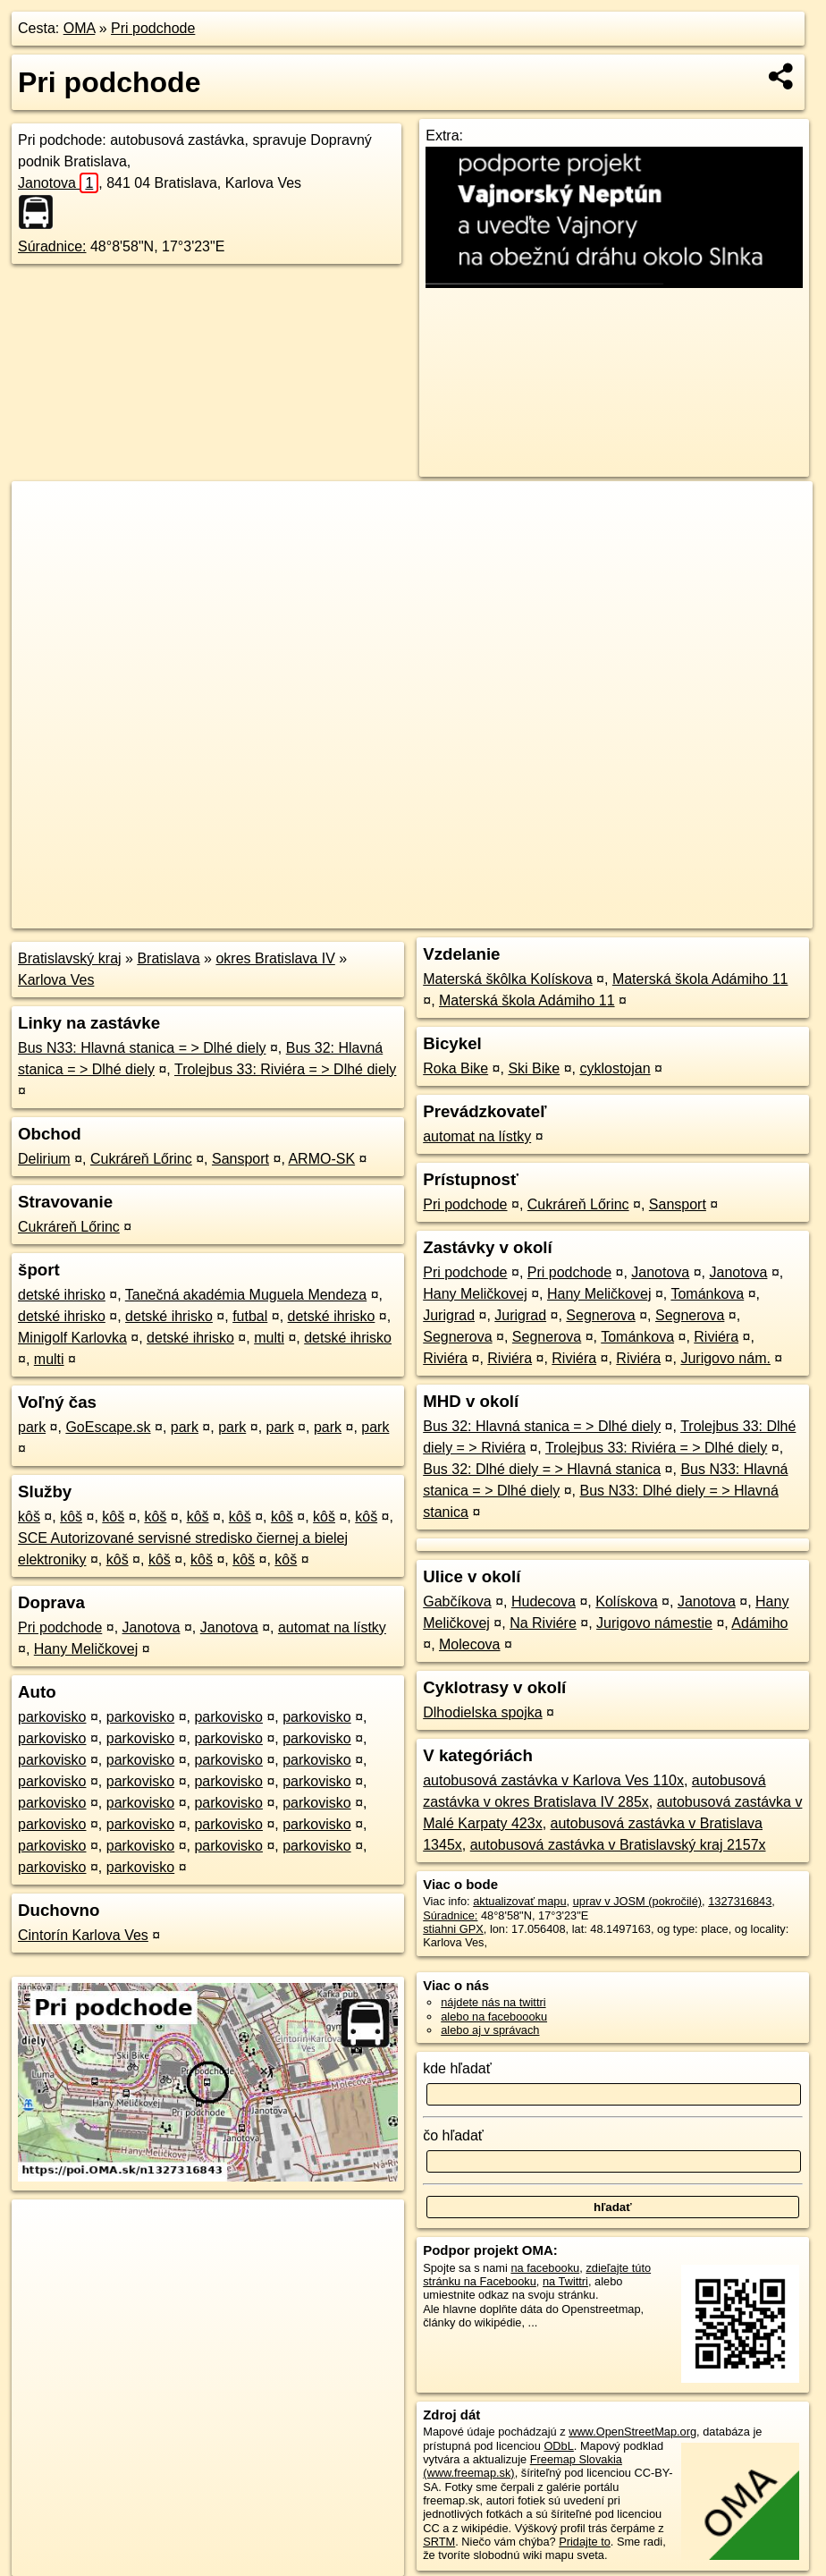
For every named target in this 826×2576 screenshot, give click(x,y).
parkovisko (52, 1716)
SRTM (439, 2541)
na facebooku (544, 2268)
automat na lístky (332, 1627)
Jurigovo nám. (725, 1358)
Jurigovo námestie (654, 1623)
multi (269, 1337)
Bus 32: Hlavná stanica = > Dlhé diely (542, 1426)
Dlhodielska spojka (482, 1712)
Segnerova (600, 1315)
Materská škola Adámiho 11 (700, 979)
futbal (249, 1316)
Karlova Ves (56, 979)
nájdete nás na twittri (493, 2002)
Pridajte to (585, 2541)
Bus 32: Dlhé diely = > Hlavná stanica (542, 1469)
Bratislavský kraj (70, 958)
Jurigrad (449, 1315)
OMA (79, 28)
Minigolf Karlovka (72, 1337)
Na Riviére (543, 1623)
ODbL (558, 2446)
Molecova (469, 1644)
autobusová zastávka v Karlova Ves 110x (553, 1780)
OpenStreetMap (505, 915)
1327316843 (739, 1901)
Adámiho (759, 1623)
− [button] (42, 539)
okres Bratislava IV (274, 958)
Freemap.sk (597, 915)
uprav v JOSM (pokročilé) (637, 1901)
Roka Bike (455, 1068)
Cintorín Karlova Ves (83, 1935)
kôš (29, 1516)
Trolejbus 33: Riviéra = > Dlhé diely (285, 1069)
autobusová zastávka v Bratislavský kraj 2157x (618, 1844)
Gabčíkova (457, 1601)
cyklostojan (614, 1068)
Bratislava (168, 958)
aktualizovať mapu (519, 1901)
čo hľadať (453, 2135)
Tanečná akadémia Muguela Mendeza (246, 1294)
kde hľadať (457, 2068)
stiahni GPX (453, 1929)
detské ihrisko (61, 1294)
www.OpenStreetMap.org (632, 2431)
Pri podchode (153, 28)
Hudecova (543, 1601)
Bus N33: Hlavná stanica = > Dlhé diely (142, 1047)
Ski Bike (534, 1068)
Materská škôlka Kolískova (507, 979)
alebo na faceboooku (494, 2016)
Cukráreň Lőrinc (141, 1158)
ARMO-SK (321, 1158)
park (32, 1427)
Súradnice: (52, 246)
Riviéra (716, 1336)
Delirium (44, 1158)
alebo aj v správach (490, 2030)
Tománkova (707, 1293)
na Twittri (565, 2281)
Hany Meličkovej (86, 1649)
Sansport (240, 1158)
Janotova (58, 183)
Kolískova (626, 1601)
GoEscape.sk (107, 1427)
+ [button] (42, 511)
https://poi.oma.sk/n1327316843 (732, 915)
